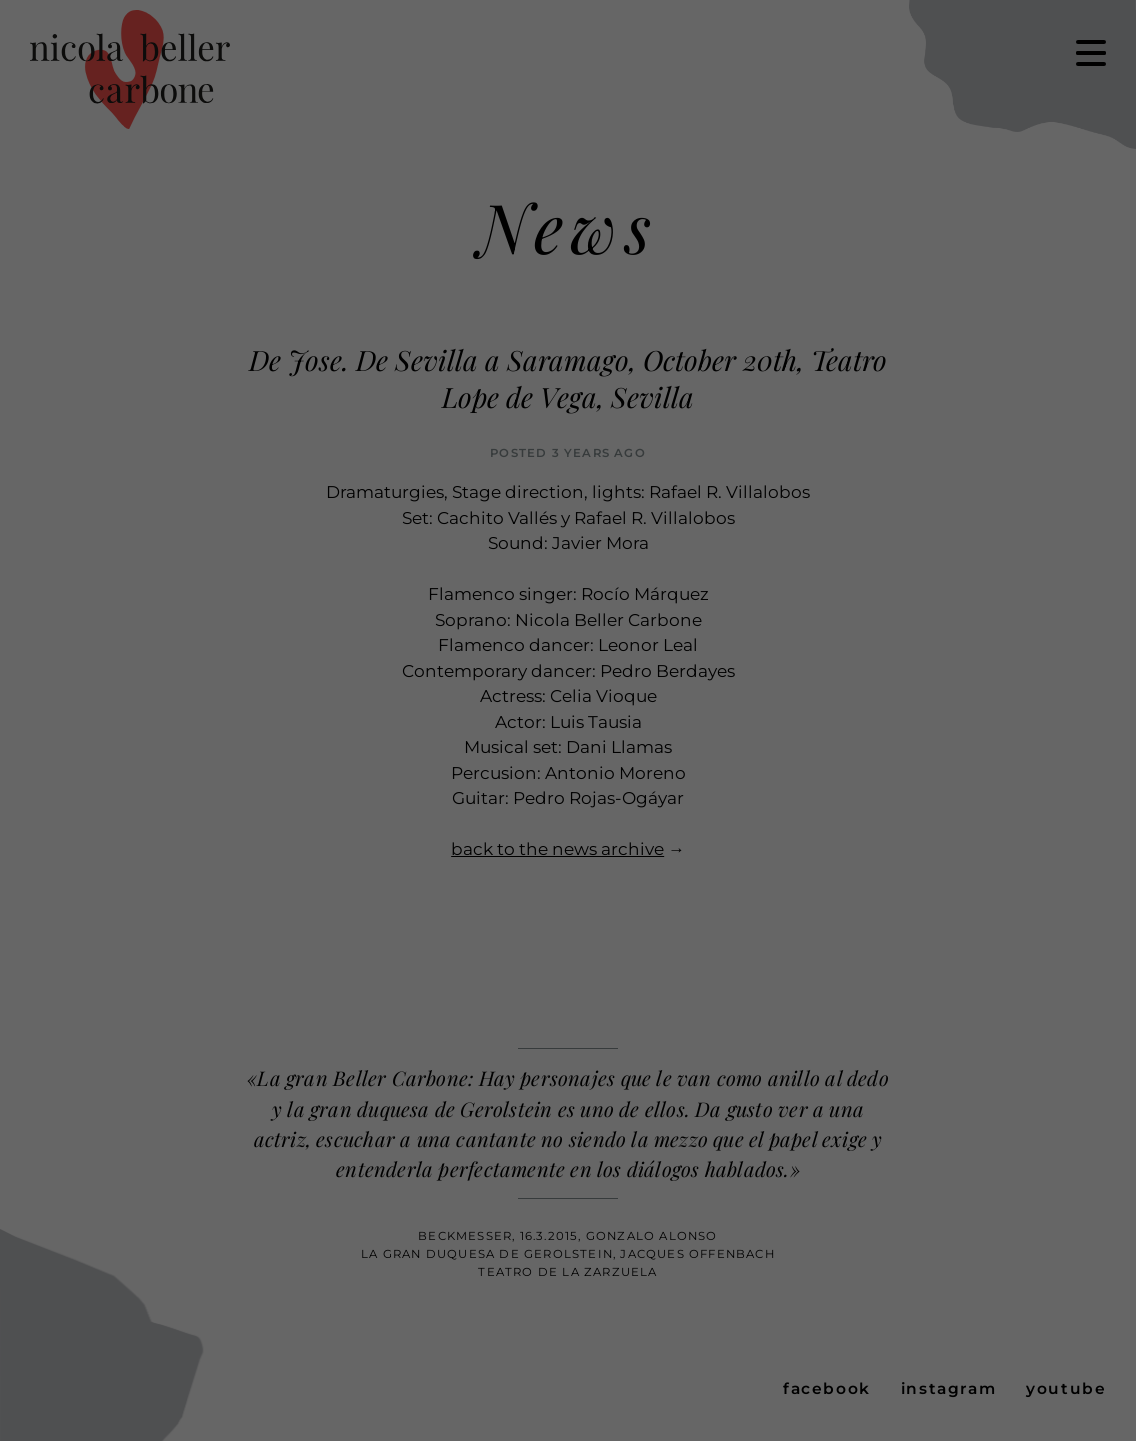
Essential (56, 242)
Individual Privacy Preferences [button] (994, 193)
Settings (625, 215)
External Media (763, 242)
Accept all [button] (994, 65)
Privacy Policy (1012, 247)
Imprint (1073, 247)
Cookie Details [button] (933, 247)
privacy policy (201, 215)
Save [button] (994, 124)
